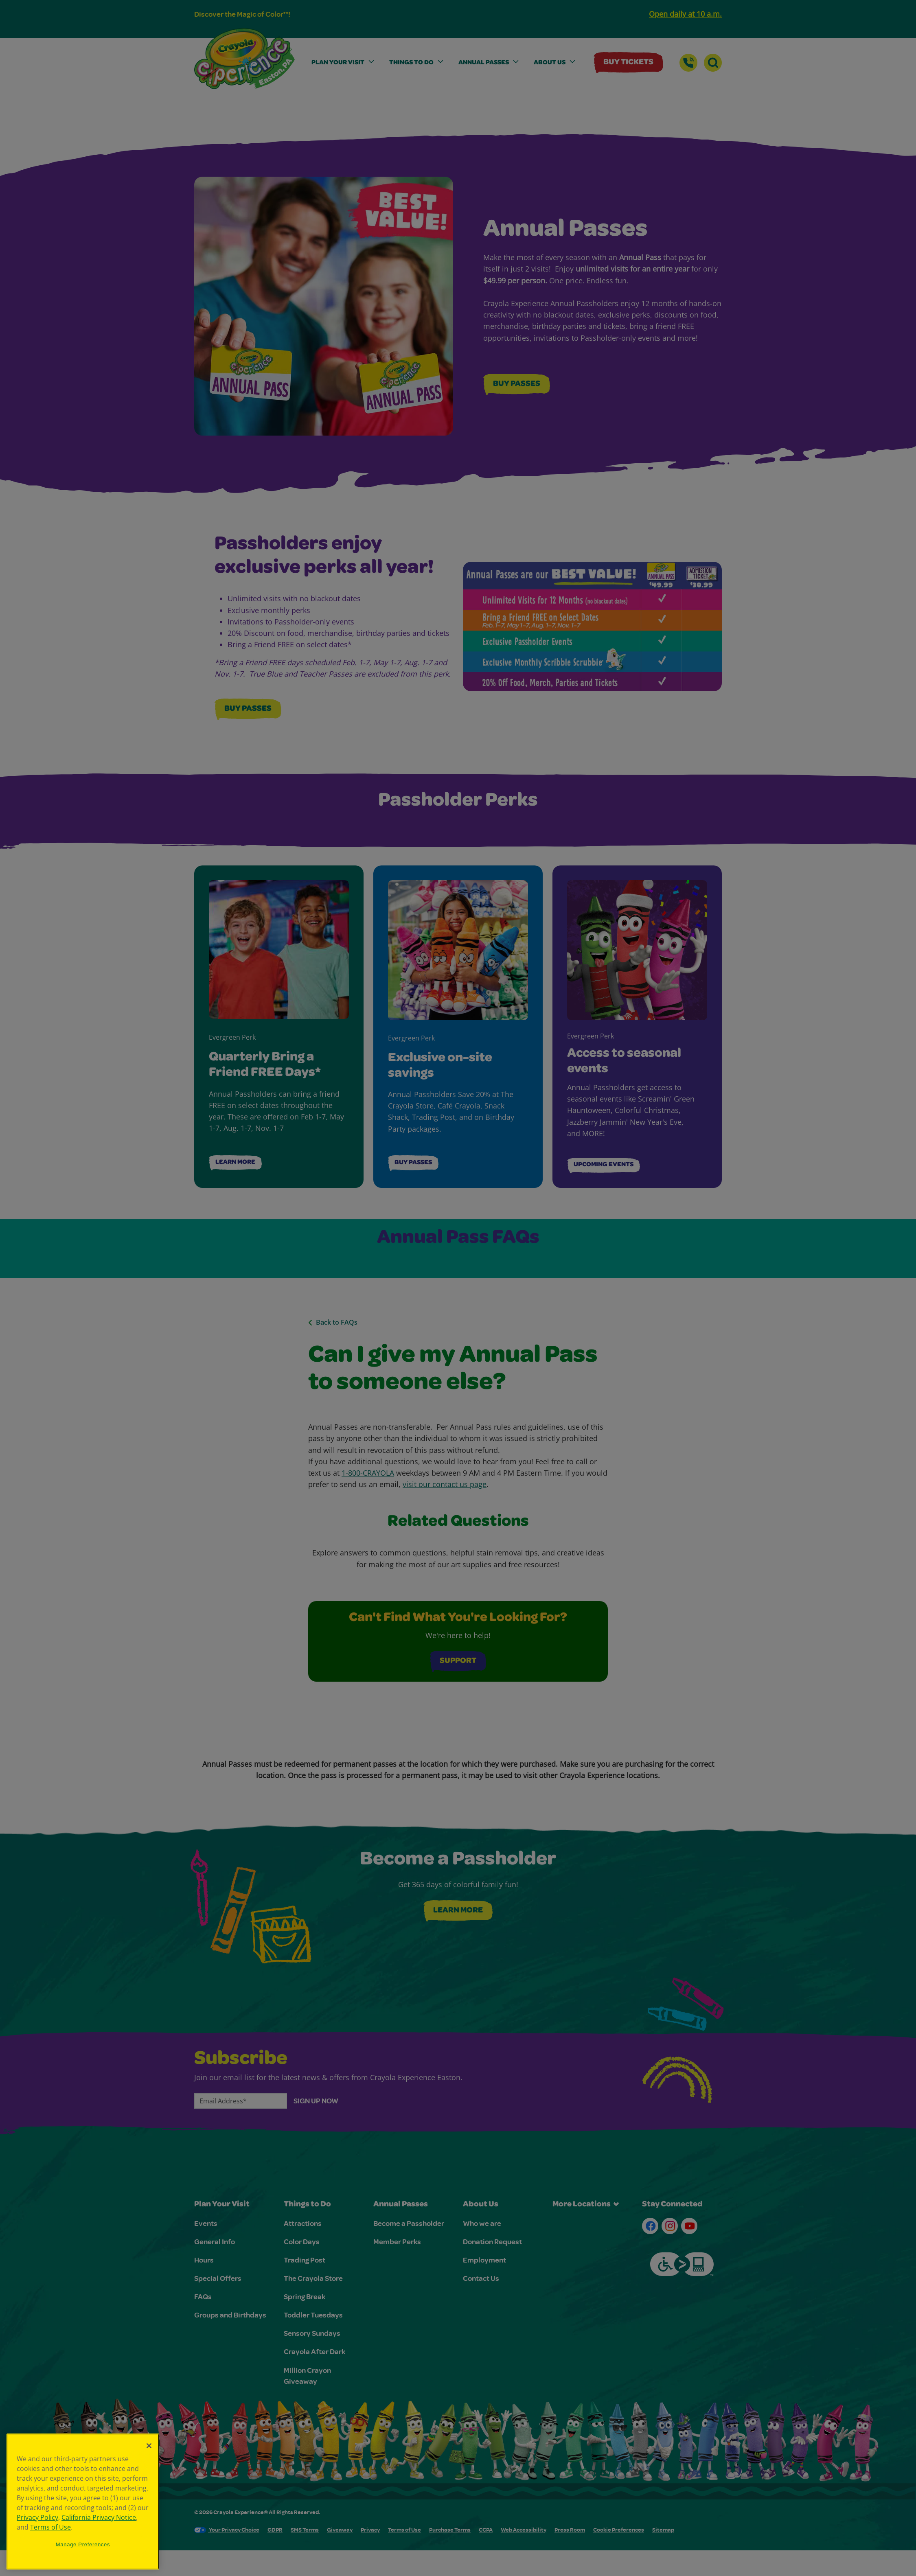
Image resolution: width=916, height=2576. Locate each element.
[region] (83, 2501)
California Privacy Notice (98, 2517)
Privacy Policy (37, 2517)
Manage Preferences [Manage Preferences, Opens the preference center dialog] (83, 2544)
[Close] (149, 2446)
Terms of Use (50, 2527)
